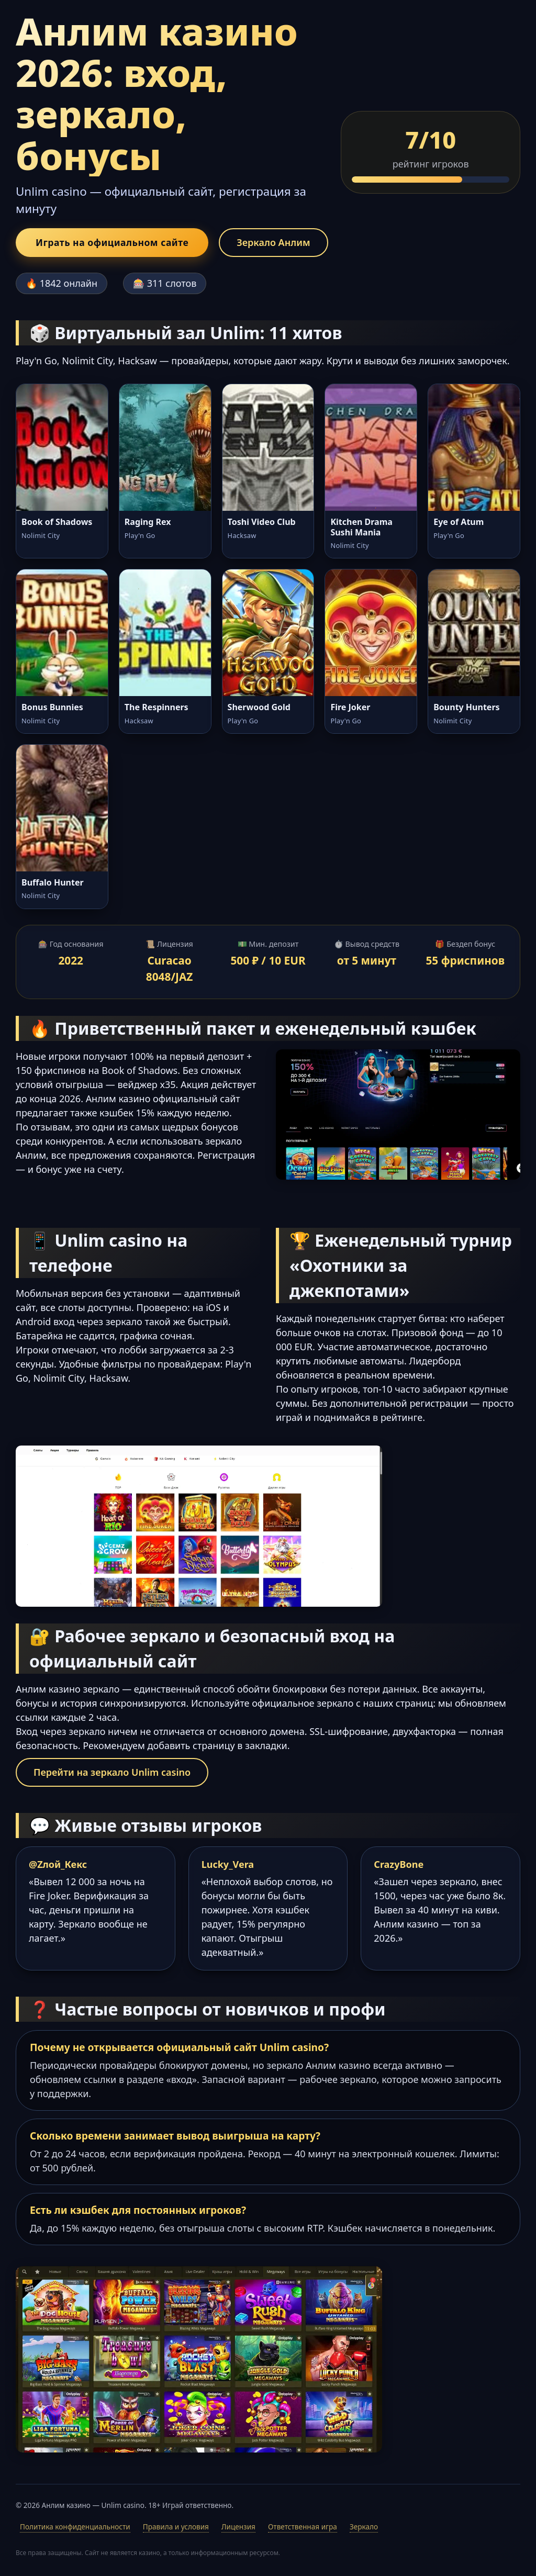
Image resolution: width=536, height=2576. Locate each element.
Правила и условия (176, 2527)
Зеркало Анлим (273, 242)
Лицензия (238, 2527)
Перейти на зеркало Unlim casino (112, 1772)
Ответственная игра (302, 2527)
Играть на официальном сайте (112, 242)
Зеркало (364, 2527)
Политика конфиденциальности (75, 2527)
